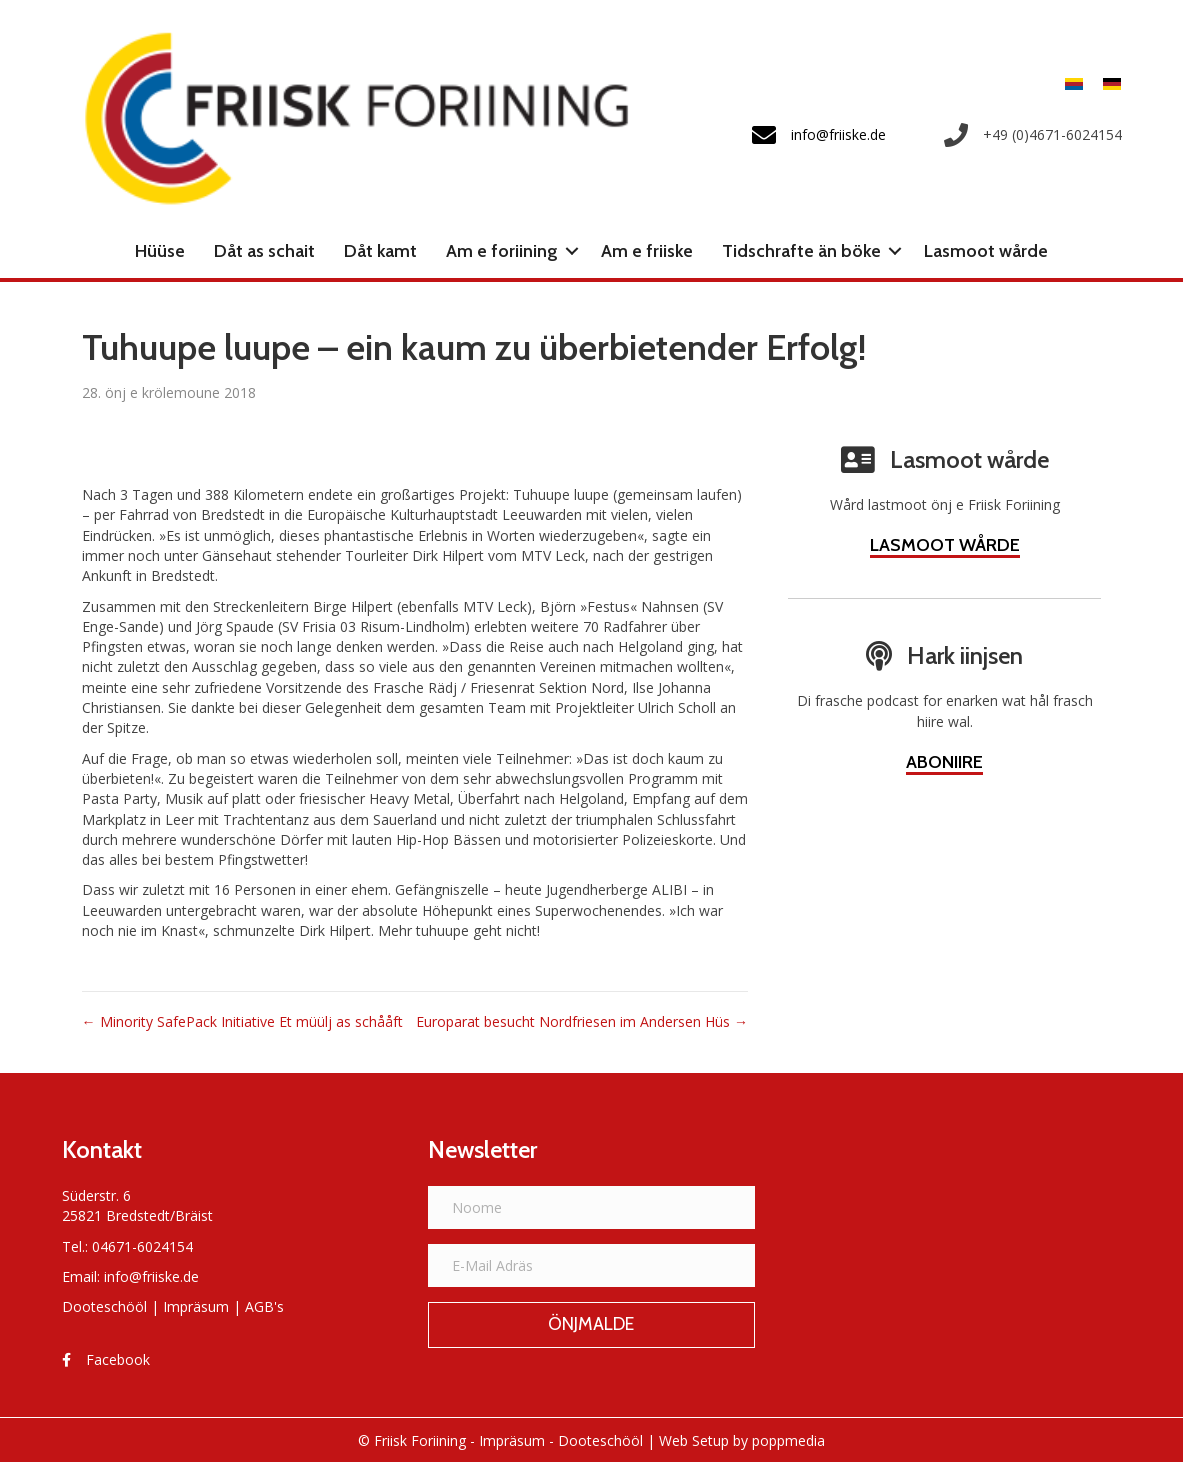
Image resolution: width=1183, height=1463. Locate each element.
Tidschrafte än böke (801, 251)
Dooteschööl (104, 1306)
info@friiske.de (151, 1276)
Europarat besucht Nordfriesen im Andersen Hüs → (582, 1021)
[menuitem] (1074, 83)
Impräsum (196, 1306)
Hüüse (160, 251)
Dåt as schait (264, 251)
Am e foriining (502, 251)
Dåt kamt (380, 251)
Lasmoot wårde (986, 251)
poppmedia (788, 1440)
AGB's (264, 1306)
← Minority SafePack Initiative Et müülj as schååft (242, 1021)
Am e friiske (647, 251)
